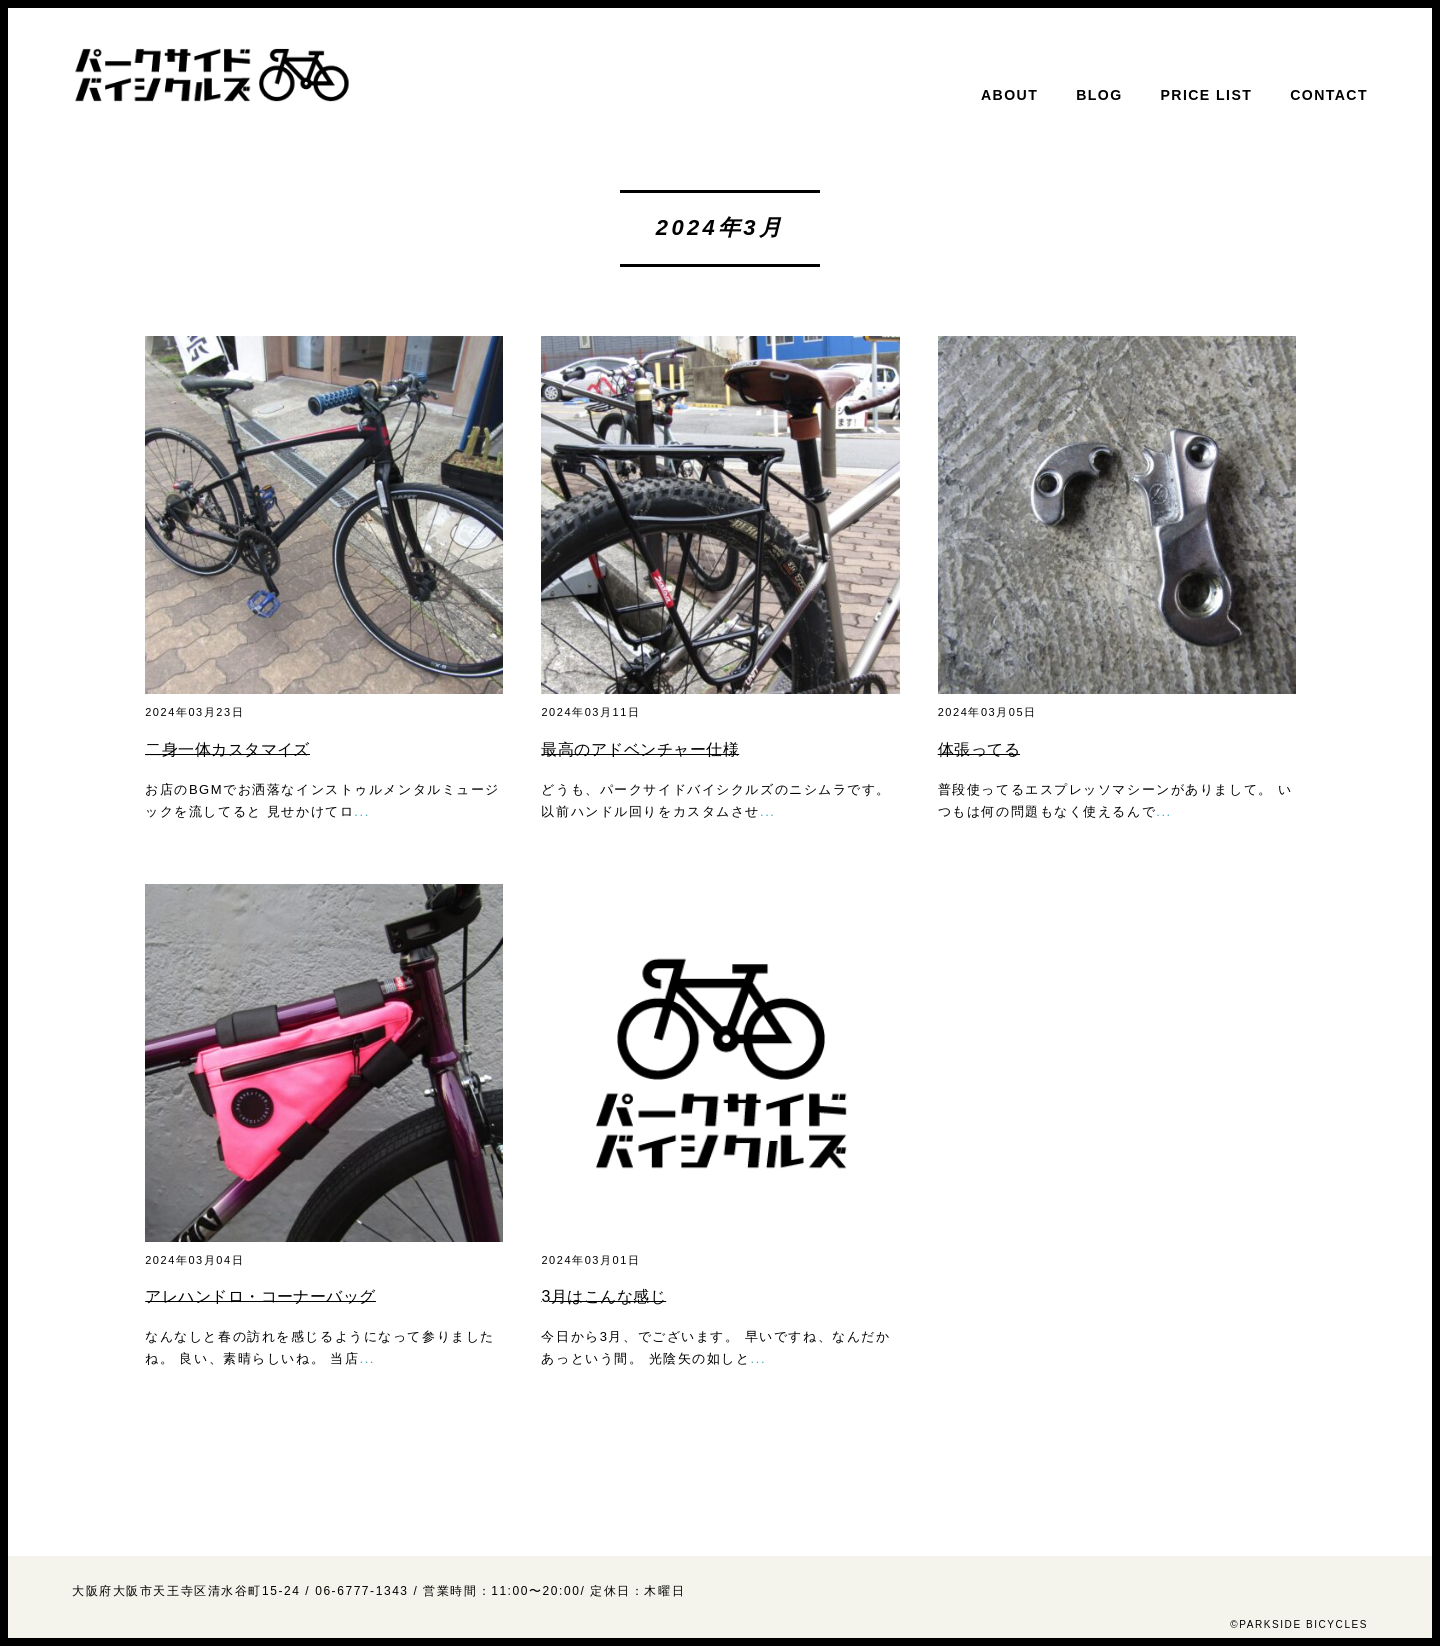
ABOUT (1009, 95)
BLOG (1099, 95)
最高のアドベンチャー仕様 (640, 749)
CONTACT (1329, 95)
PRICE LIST (1207, 95)
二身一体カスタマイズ (227, 749)
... (362, 811)
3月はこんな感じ (603, 1296)
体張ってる (979, 749)
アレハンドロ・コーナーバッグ (260, 1296)
